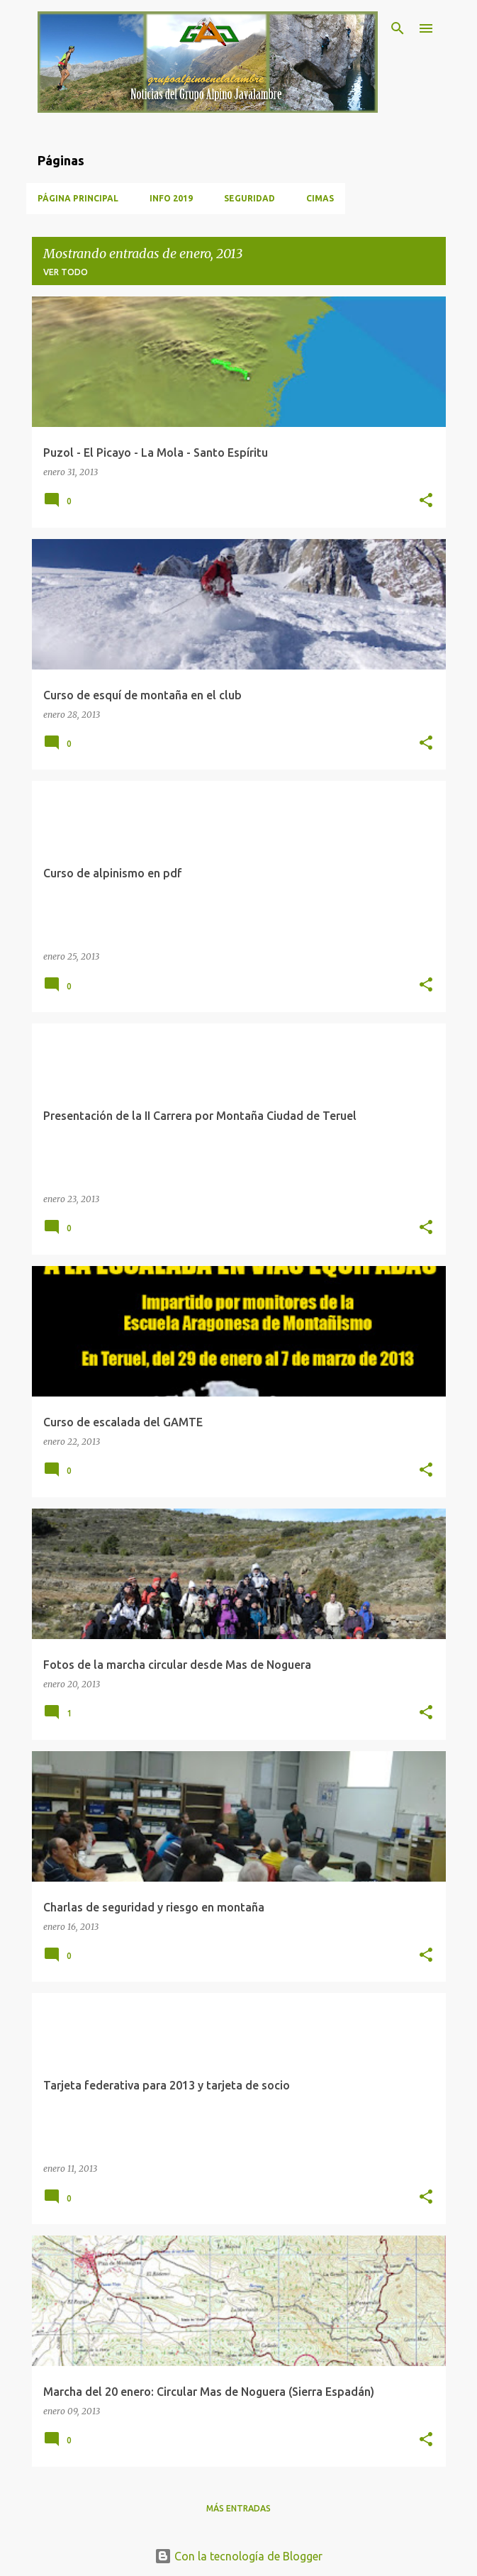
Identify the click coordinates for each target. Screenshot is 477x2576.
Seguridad (249, 198)
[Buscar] (397, 28)
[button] (425, 501)
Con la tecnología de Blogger (238, 2556)
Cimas (320, 198)
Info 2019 (171, 198)
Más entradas (238, 2508)
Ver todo (65, 272)
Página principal (78, 198)
